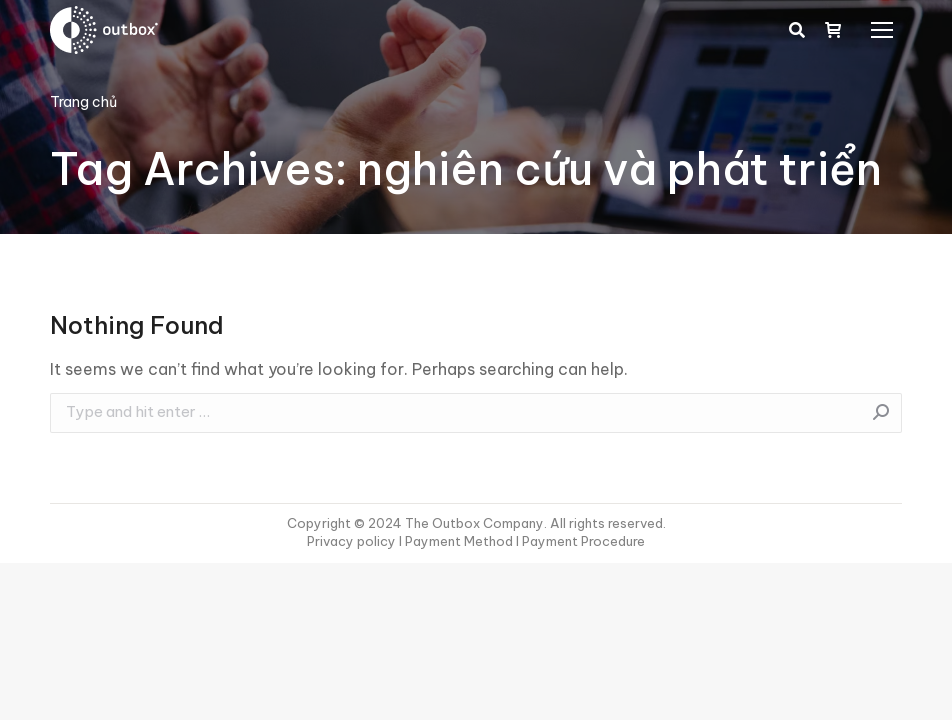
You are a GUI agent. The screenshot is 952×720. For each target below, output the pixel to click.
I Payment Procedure (579, 541)
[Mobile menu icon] (882, 30)
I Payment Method (456, 541)
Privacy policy (353, 541)
